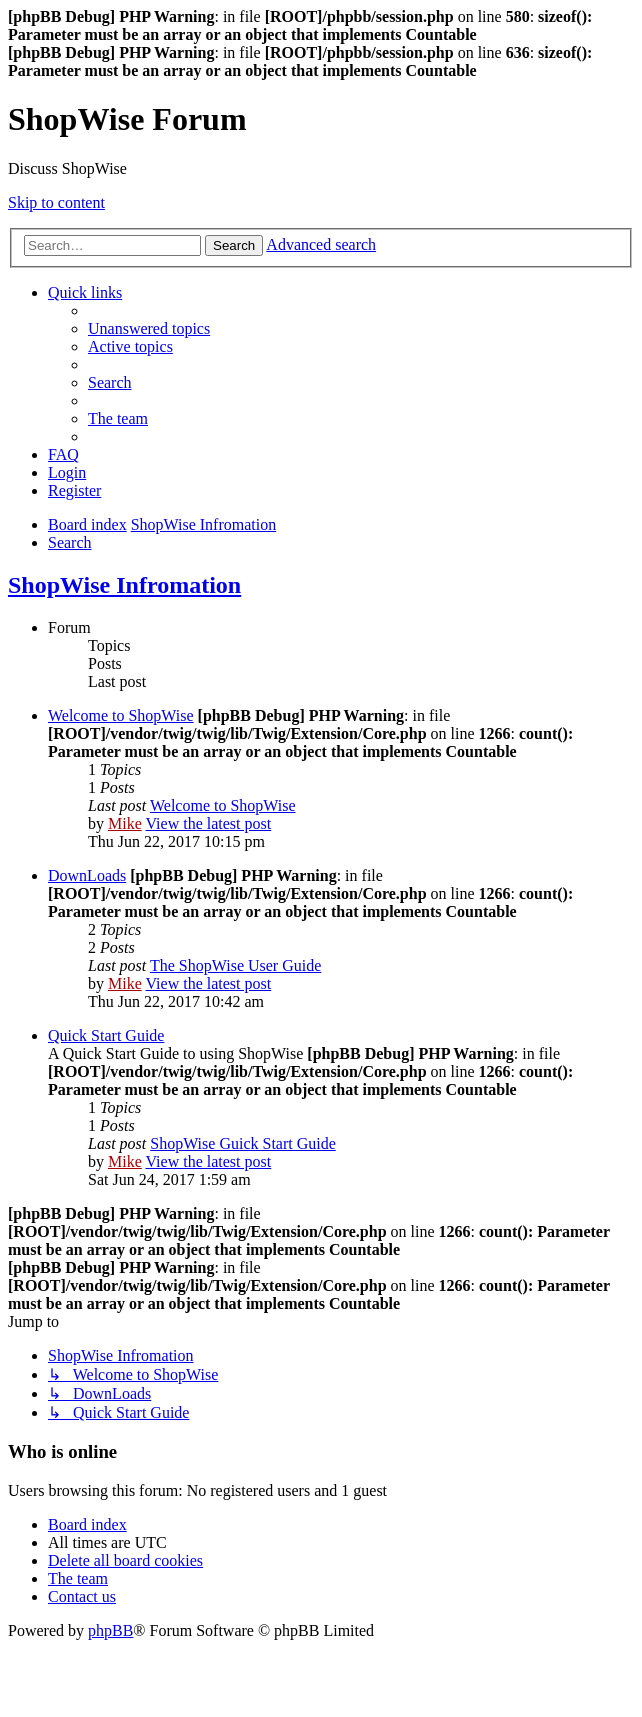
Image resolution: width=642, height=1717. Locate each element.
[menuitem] (149, 328)
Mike (125, 823)
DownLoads (87, 875)
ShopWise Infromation (124, 585)
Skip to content (56, 202)
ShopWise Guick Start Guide (243, 1143)
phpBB (110, 1630)
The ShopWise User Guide (235, 965)
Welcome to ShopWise (121, 715)
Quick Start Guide (106, 1035)
